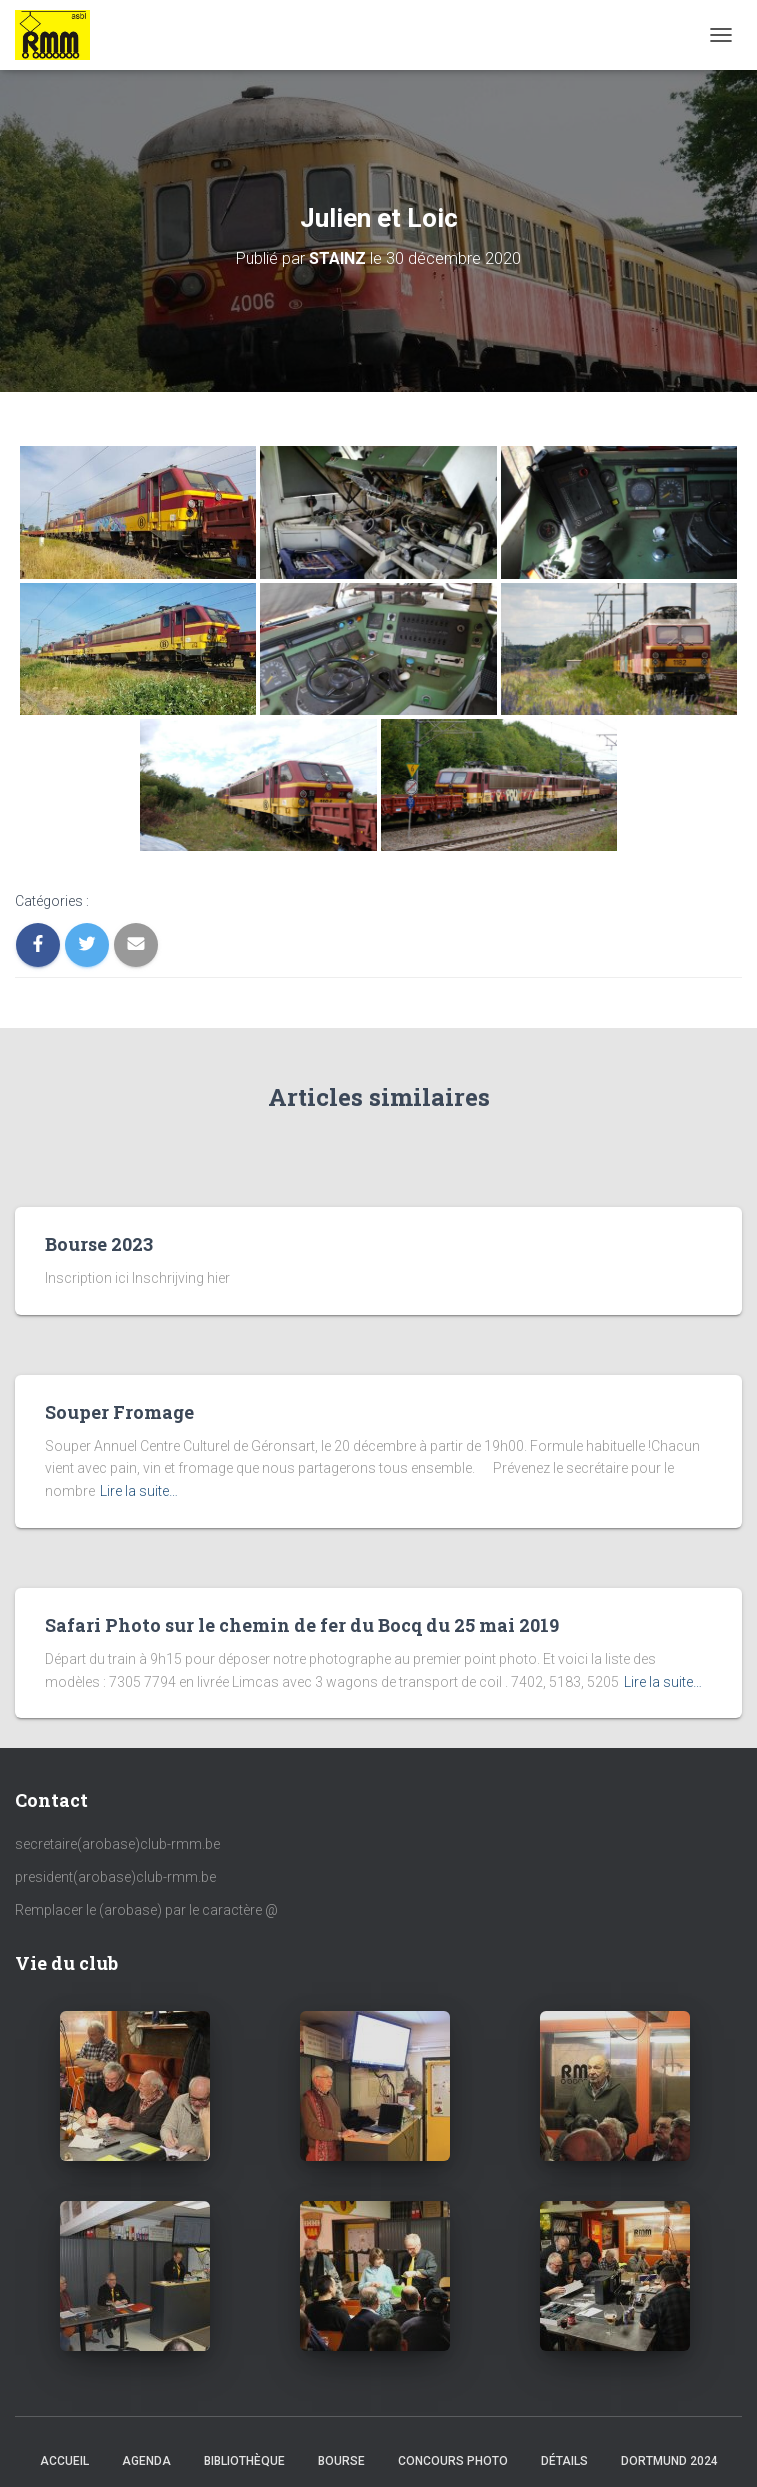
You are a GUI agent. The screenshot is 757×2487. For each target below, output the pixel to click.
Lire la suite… (139, 1491)
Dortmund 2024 (669, 2461)
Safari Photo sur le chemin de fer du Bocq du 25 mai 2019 (302, 1625)
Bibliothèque (244, 2461)
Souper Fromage (119, 1412)
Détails (564, 2461)
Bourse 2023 (99, 1244)
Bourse (341, 2461)
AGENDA (146, 2461)
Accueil (64, 2461)
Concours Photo (453, 2461)
